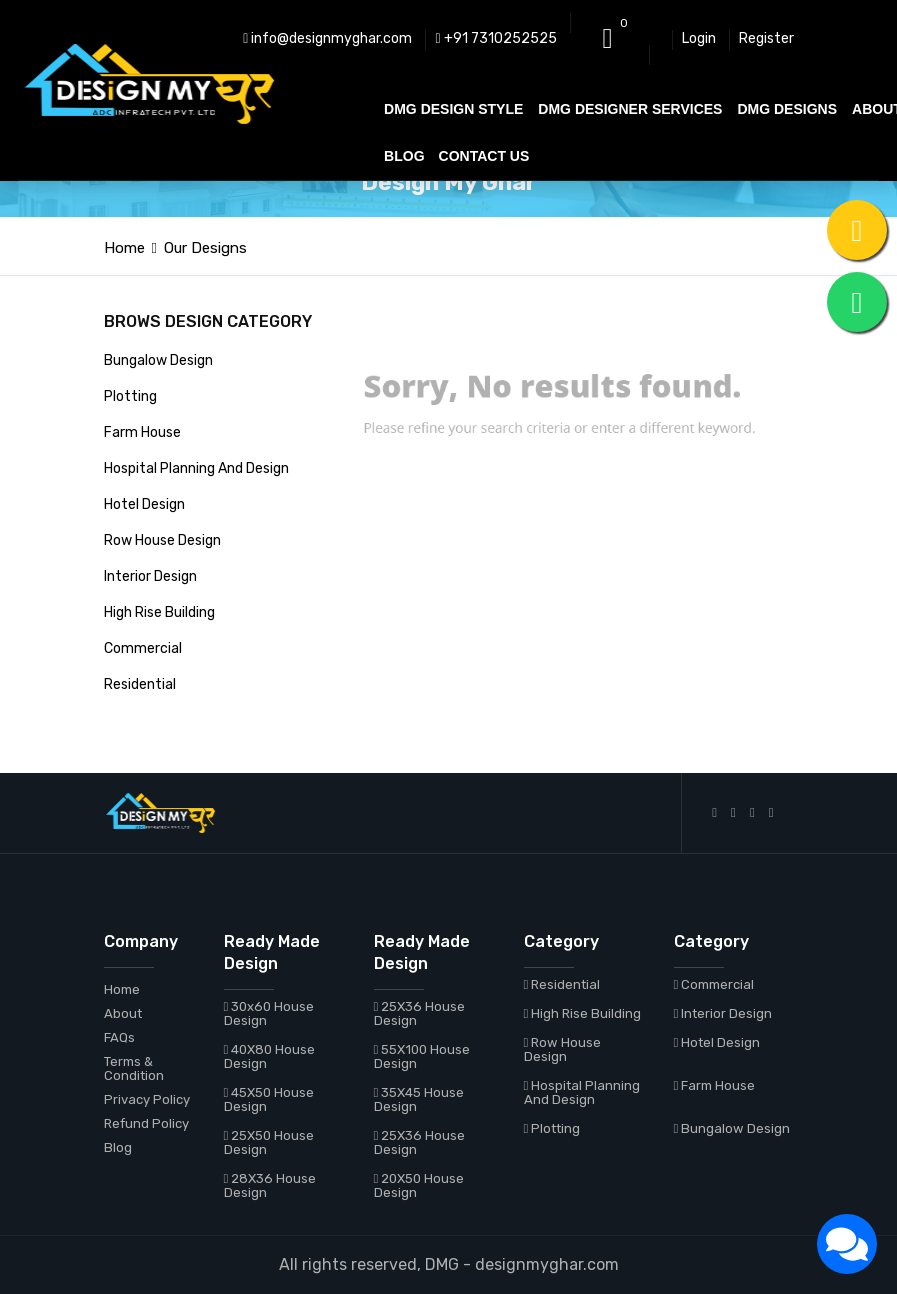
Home (124, 248)
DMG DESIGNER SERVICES (630, 109)
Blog (118, 1147)
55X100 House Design (422, 1056)
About (123, 1013)
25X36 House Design (420, 1013)
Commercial (143, 648)
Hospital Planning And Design (196, 468)
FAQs (119, 1037)
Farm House (142, 432)
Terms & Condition (134, 1068)
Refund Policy (146, 1123)
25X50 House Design (269, 1142)
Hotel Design (144, 504)
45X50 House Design (269, 1099)
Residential (140, 684)
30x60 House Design (269, 1013)
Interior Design (150, 576)
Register (766, 38)
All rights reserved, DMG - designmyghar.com (449, 1264)
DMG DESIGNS (787, 109)
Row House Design (162, 540)
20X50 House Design (419, 1185)
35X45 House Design (419, 1099)
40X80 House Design (270, 1056)
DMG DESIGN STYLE (453, 109)
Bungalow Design (158, 360)
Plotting (130, 396)
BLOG (404, 156)
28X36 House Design (270, 1185)
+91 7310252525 (495, 38)
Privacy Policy (147, 1099)
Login (699, 38)
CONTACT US (484, 156)
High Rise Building (159, 612)
